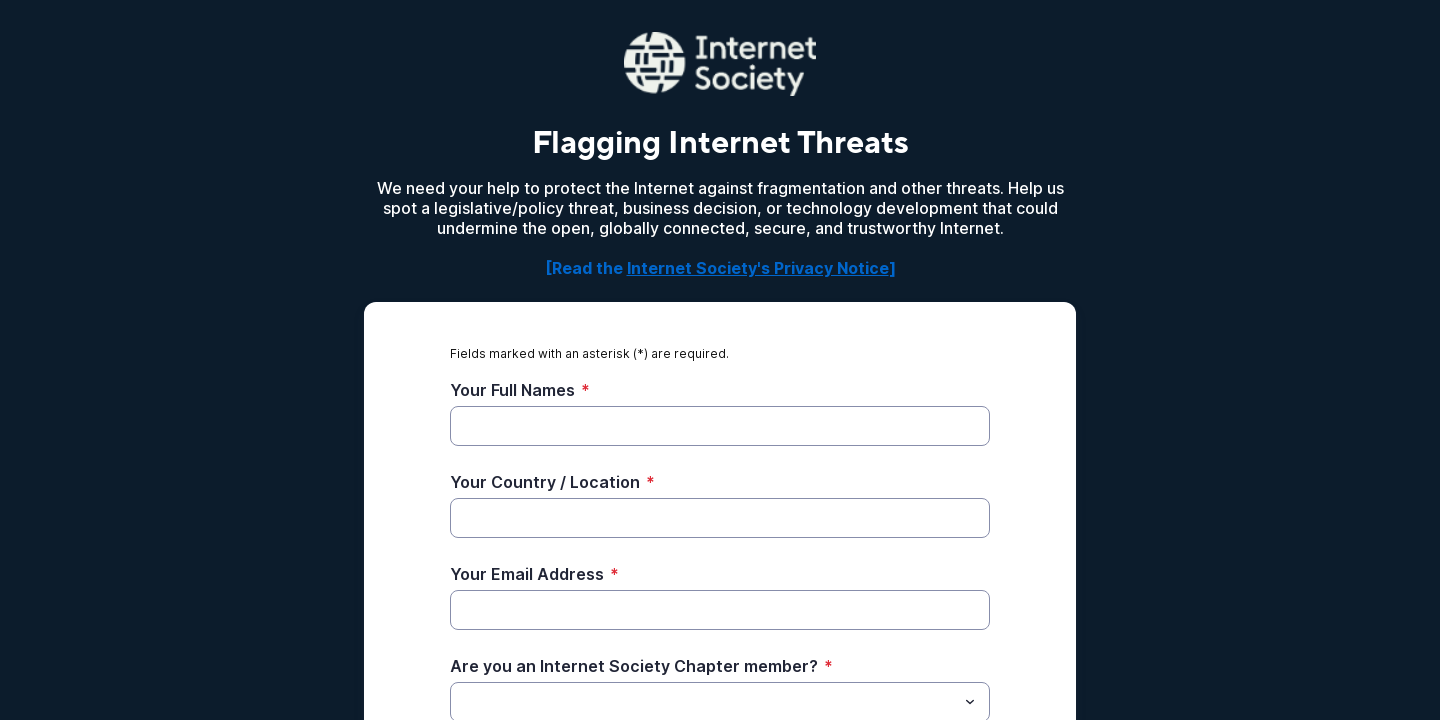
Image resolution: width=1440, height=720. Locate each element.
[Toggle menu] (970, 702)
